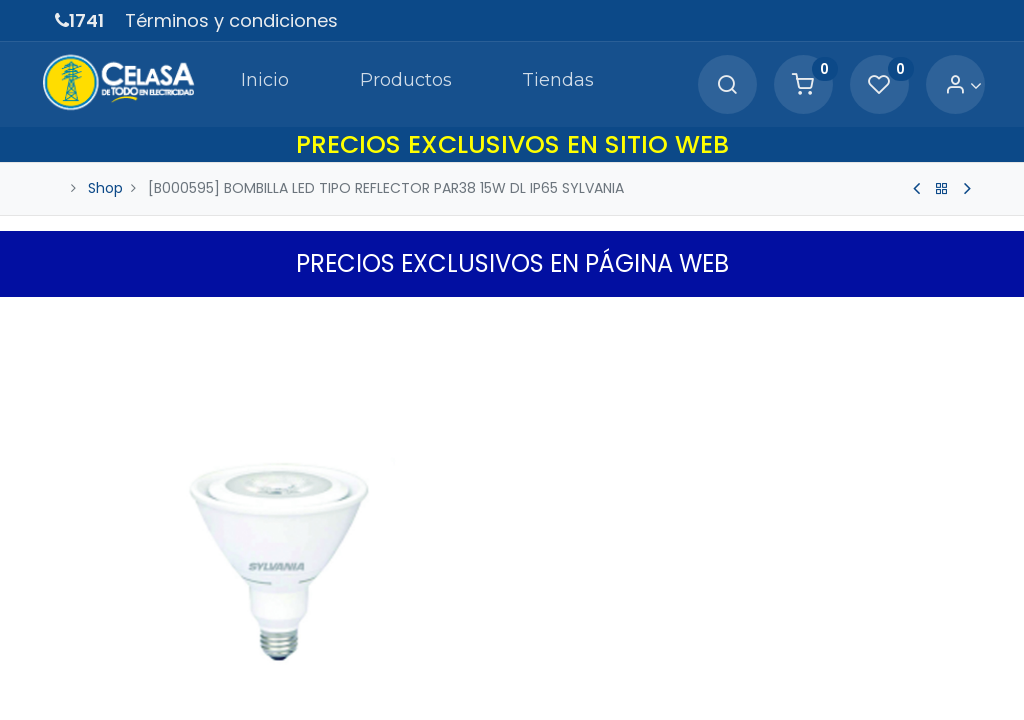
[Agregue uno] (634, 666)
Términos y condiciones (231, 20)
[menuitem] (227, 84)
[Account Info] (949, 85)
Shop (105, 188)
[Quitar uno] (549, 666)
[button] (957, 317)
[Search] (713, 85)
